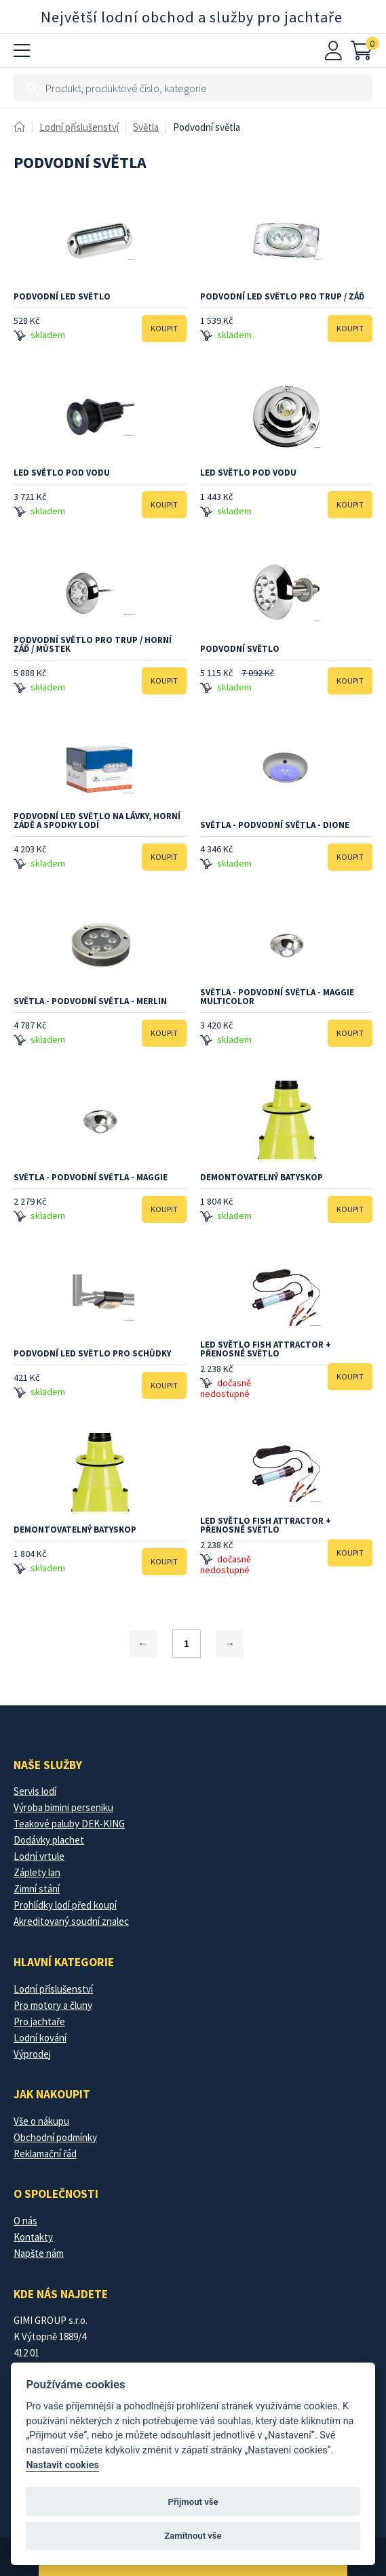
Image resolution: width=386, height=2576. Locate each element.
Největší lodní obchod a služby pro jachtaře (192, 16)
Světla (146, 127)
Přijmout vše (193, 2502)
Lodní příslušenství (79, 127)
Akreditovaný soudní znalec (71, 1921)
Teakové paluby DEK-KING (69, 1823)
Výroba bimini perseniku (63, 1807)
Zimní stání (37, 1888)
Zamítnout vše (192, 2536)
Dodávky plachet (49, 1839)
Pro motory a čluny (53, 2005)
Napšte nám (39, 2253)
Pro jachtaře (39, 2021)
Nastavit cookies (62, 2465)
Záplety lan (37, 1872)
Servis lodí (35, 1791)
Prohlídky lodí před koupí (65, 1904)
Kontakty (33, 2236)
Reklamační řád (45, 2153)
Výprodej (32, 2054)
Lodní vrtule (39, 1856)
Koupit (164, 328)
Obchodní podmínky (55, 2137)
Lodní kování (40, 2037)
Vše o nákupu (41, 2121)
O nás (25, 2220)
